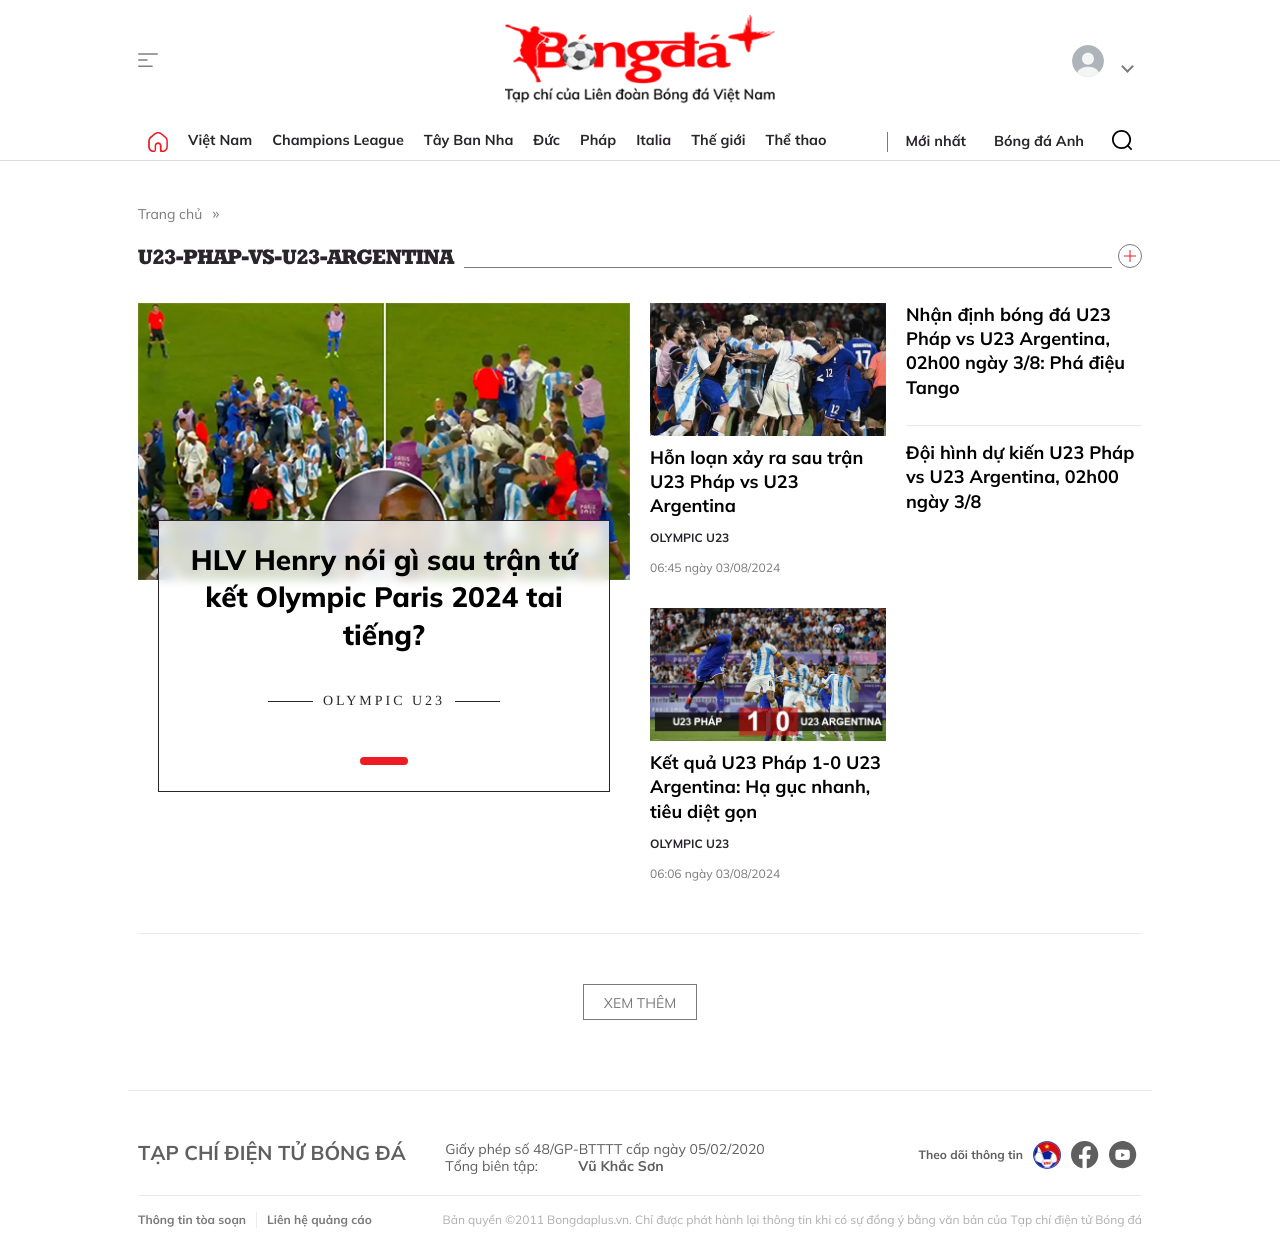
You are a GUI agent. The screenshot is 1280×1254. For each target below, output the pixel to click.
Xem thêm (640, 1003)
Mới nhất (936, 141)
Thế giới (718, 140)
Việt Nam (220, 140)
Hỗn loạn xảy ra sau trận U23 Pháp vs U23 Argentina (756, 482)
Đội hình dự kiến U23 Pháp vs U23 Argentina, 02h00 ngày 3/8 (1020, 477)
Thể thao (796, 140)
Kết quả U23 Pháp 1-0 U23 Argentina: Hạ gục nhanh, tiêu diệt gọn (765, 787)
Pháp (598, 140)
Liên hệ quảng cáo (319, 1219)
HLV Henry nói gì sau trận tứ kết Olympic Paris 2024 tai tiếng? (384, 597)
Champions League (338, 140)
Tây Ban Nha (469, 140)
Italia (653, 140)
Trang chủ (170, 214)
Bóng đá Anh (1039, 141)
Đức (546, 140)
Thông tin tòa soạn (192, 1219)
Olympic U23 (384, 701)
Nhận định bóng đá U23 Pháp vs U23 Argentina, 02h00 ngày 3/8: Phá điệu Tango (1015, 351)
